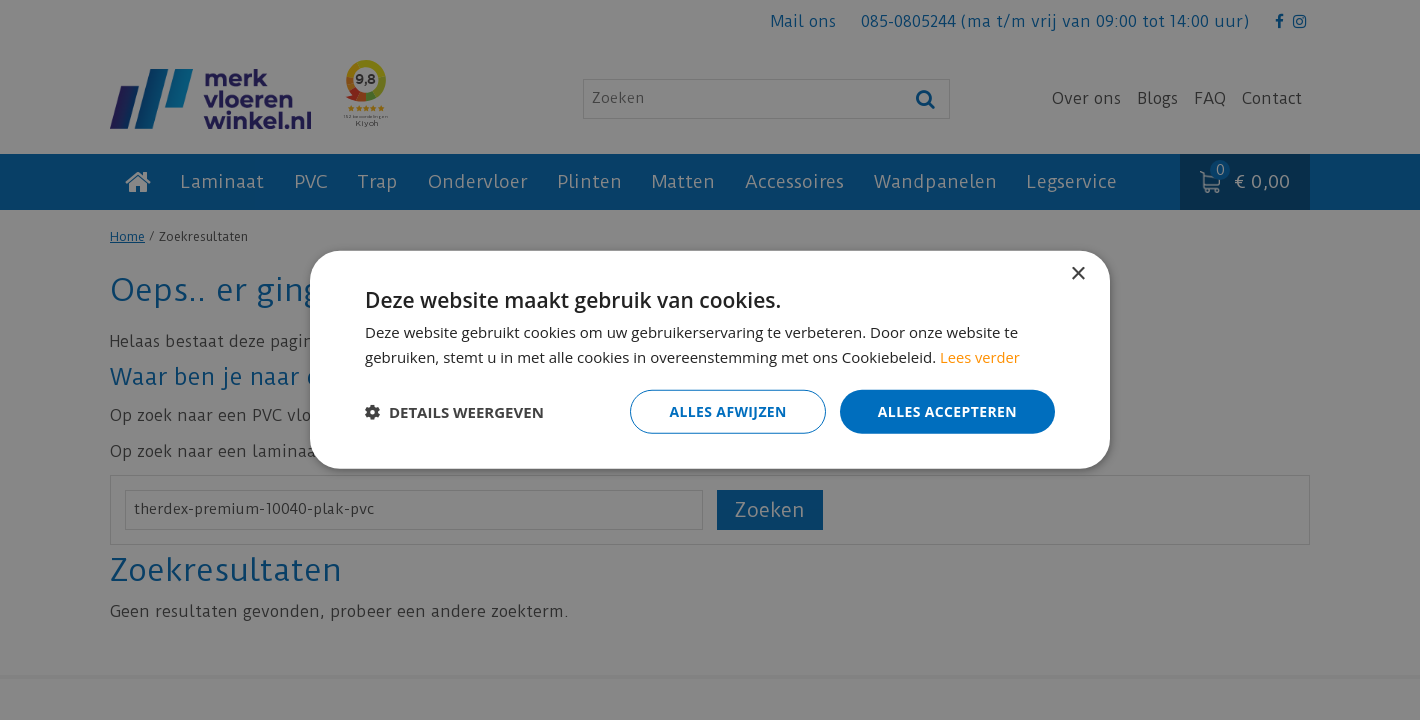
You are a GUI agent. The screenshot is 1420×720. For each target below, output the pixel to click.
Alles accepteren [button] (947, 411)
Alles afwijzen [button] (728, 411)
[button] (454, 412)
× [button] (1077, 274)
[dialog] (710, 360)
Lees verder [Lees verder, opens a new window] (981, 357)
